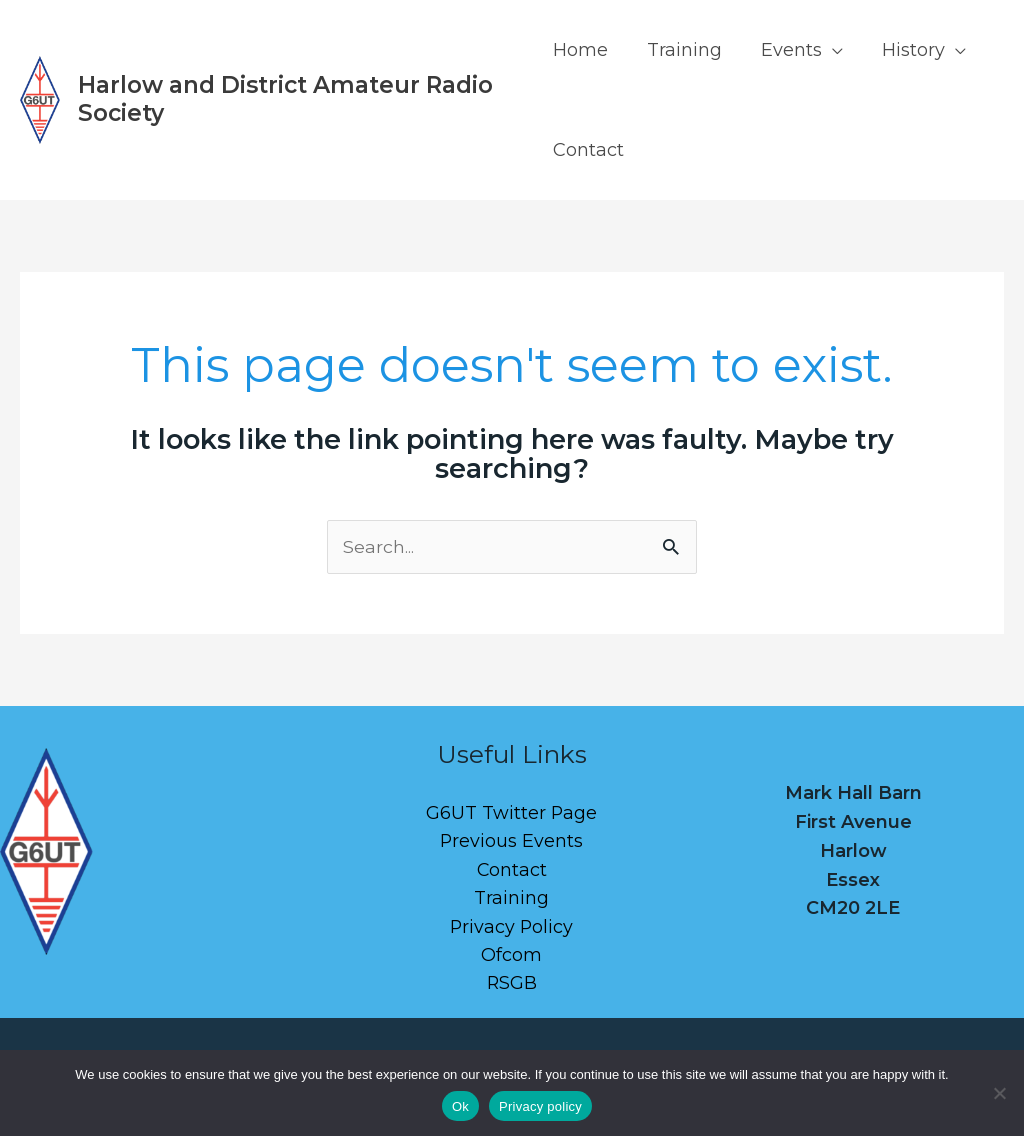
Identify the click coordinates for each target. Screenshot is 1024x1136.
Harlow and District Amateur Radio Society (285, 99)
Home (580, 50)
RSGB (511, 986)
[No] (999, 1093)
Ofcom (511, 957)
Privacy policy (540, 1106)
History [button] (904, 50)
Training (681, 50)
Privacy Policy (511, 928)
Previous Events (512, 842)
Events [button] (785, 50)
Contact (588, 150)
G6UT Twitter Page (512, 813)
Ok (460, 1106)
